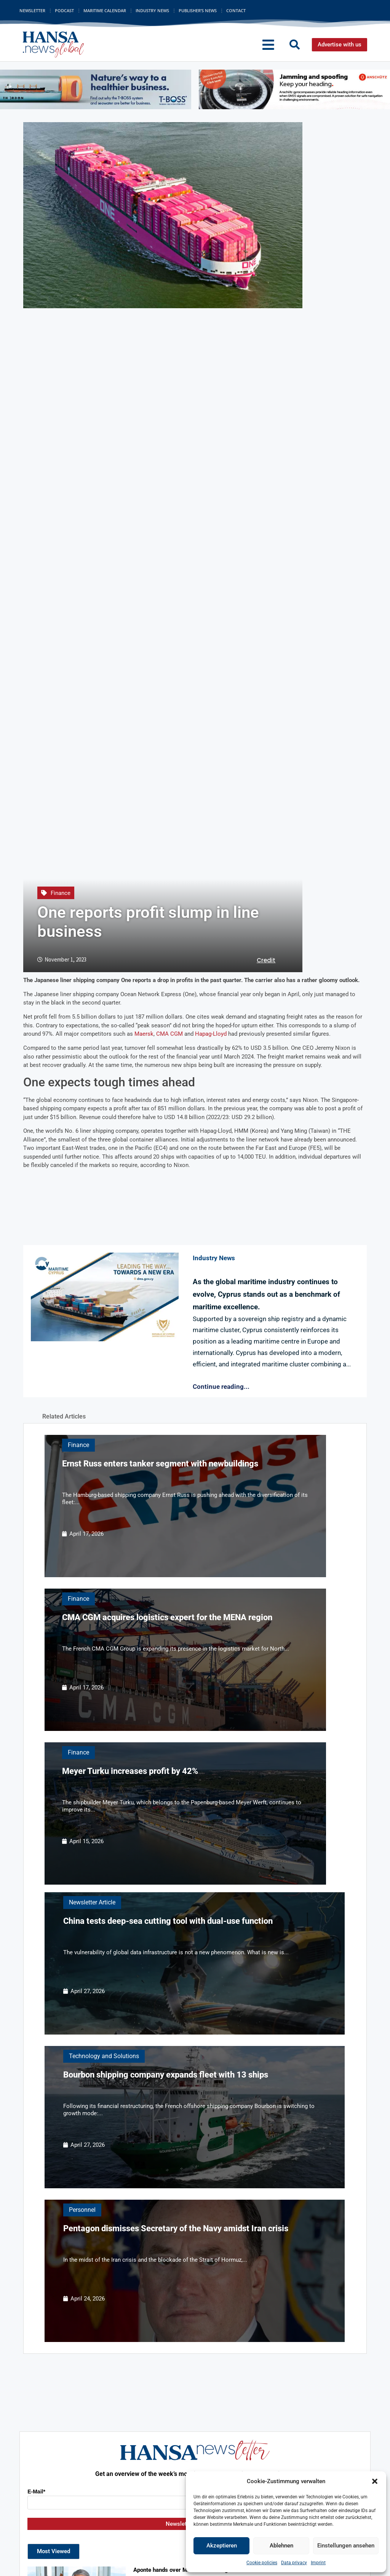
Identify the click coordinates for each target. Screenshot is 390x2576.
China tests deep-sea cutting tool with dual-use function (168, 1921)
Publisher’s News (198, 10)
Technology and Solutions (104, 2056)
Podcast (64, 10)
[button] (375, 2481)
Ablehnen (281, 2545)
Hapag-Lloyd (211, 1033)
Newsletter (32, 10)
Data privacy (294, 2562)
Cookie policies (261, 2562)
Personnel (82, 2209)
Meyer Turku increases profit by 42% (130, 1771)
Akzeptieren (221, 2545)
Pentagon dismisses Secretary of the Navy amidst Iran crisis (175, 2228)
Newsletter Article (92, 1902)
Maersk (143, 1033)
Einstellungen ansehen (345, 2545)
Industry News (152, 10)
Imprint (318, 2562)
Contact (236, 10)
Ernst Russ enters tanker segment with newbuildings (160, 1463)
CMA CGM (169, 1033)
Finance (60, 893)
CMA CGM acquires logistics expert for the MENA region (167, 1617)
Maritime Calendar (104, 10)
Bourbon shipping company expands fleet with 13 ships (165, 2074)
